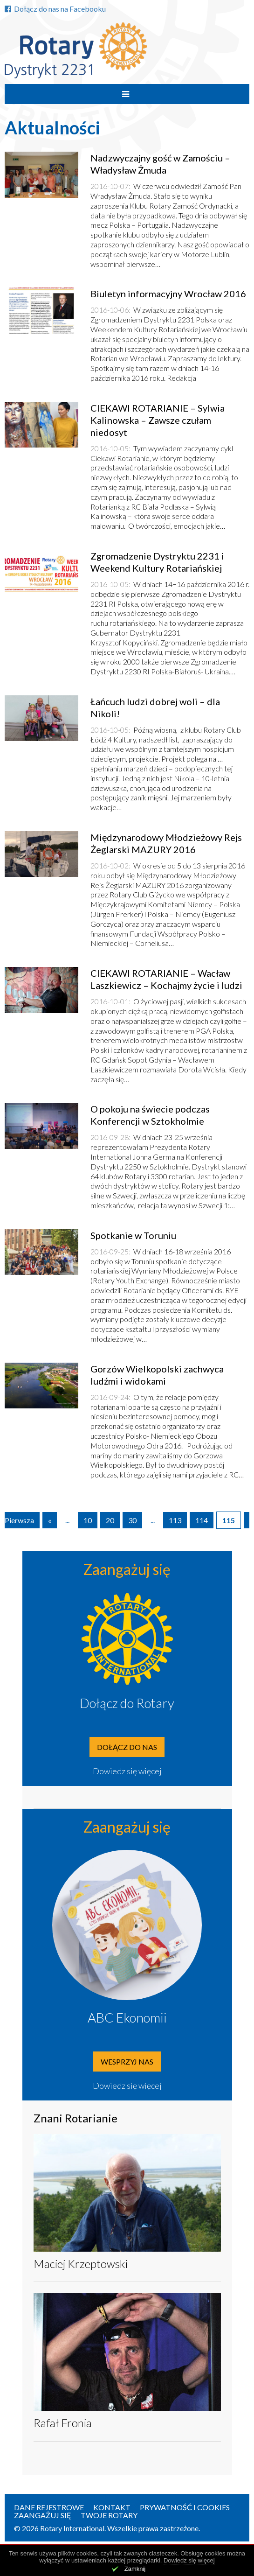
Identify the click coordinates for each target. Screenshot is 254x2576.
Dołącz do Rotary (127, 1703)
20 (110, 1520)
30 (132, 1520)
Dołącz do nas (127, 1747)
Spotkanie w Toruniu (133, 1235)
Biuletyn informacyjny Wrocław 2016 (168, 293)
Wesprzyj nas (127, 2061)
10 (87, 1520)
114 (201, 1520)
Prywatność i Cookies (185, 2507)
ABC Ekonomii (127, 2017)
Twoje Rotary (109, 2515)
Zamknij (135, 2568)
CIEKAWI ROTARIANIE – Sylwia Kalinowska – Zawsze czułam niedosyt (157, 420)
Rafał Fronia (63, 2422)
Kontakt (111, 2507)
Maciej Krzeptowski (81, 2263)
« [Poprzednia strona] (49, 1520)
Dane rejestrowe (49, 2507)
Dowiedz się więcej (127, 1771)
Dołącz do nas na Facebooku (55, 8)
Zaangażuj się (42, 2515)
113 (175, 1520)
